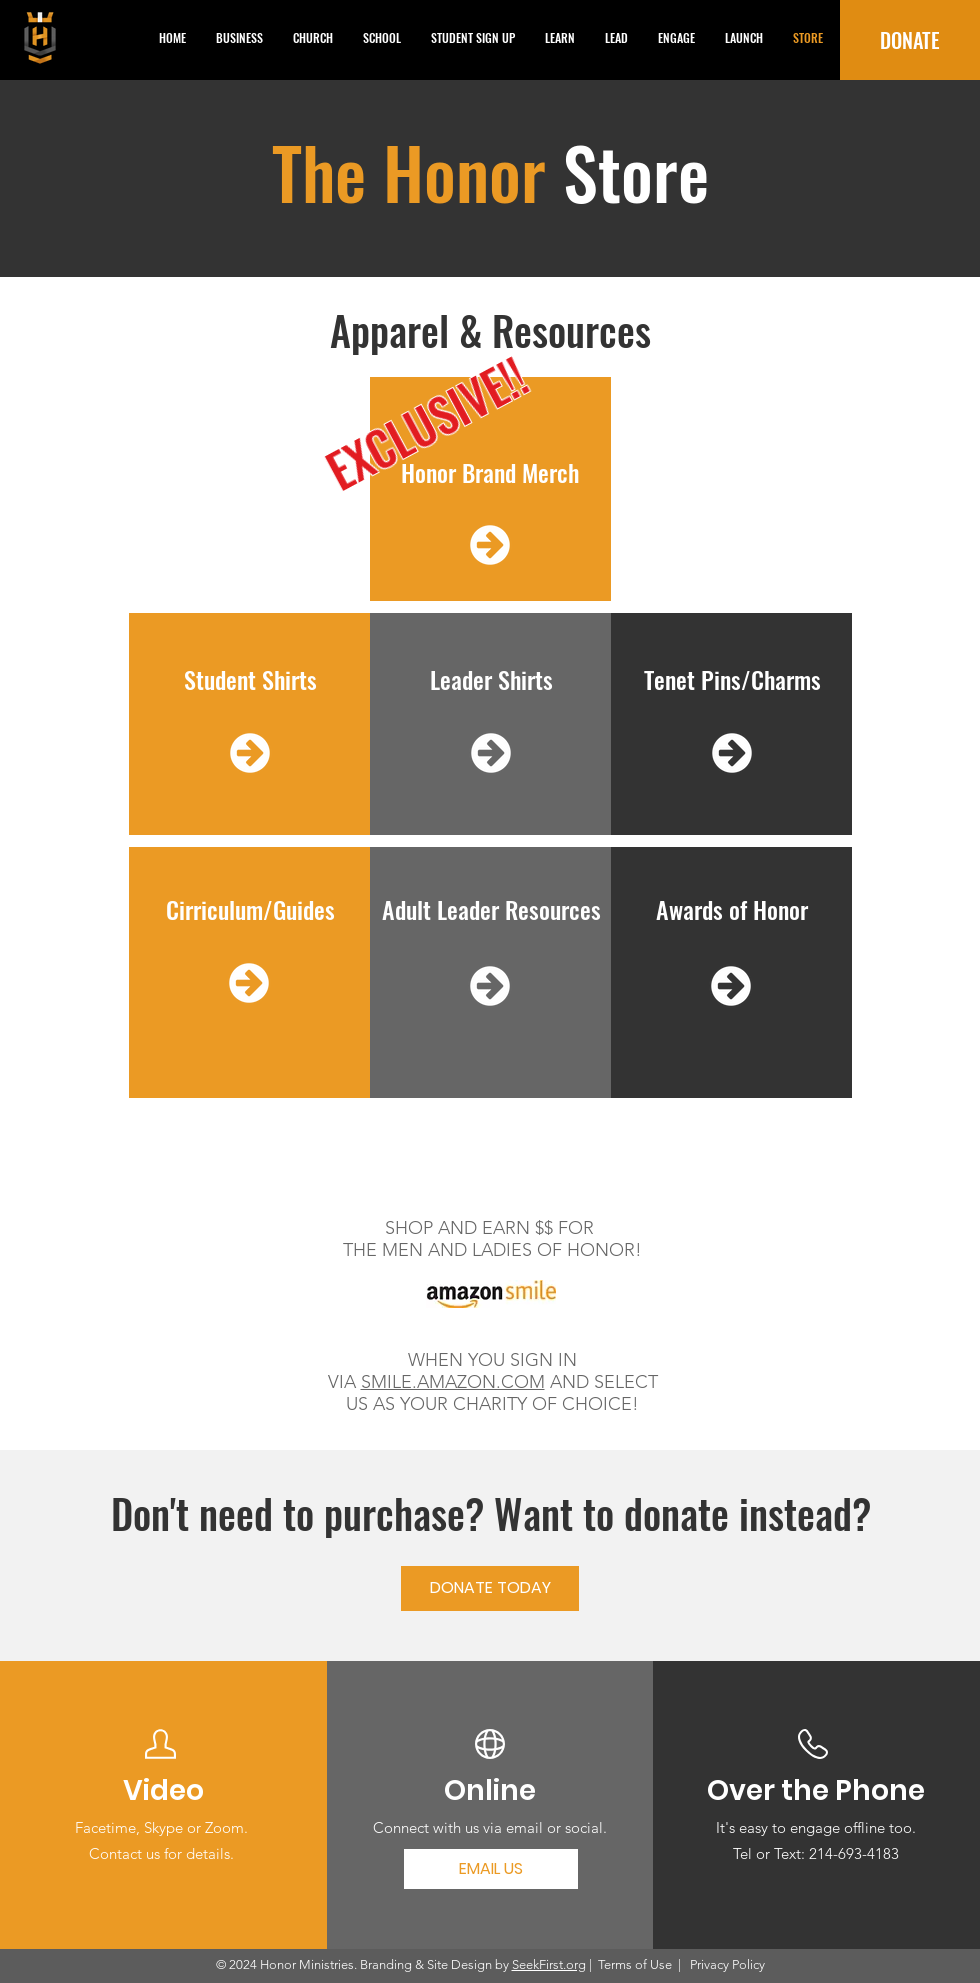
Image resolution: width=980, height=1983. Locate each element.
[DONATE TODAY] (490, 1588)
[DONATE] (910, 40)
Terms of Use (635, 1964)
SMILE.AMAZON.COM (453, 1382)
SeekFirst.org (549, 1964)
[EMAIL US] (491, 1869)
